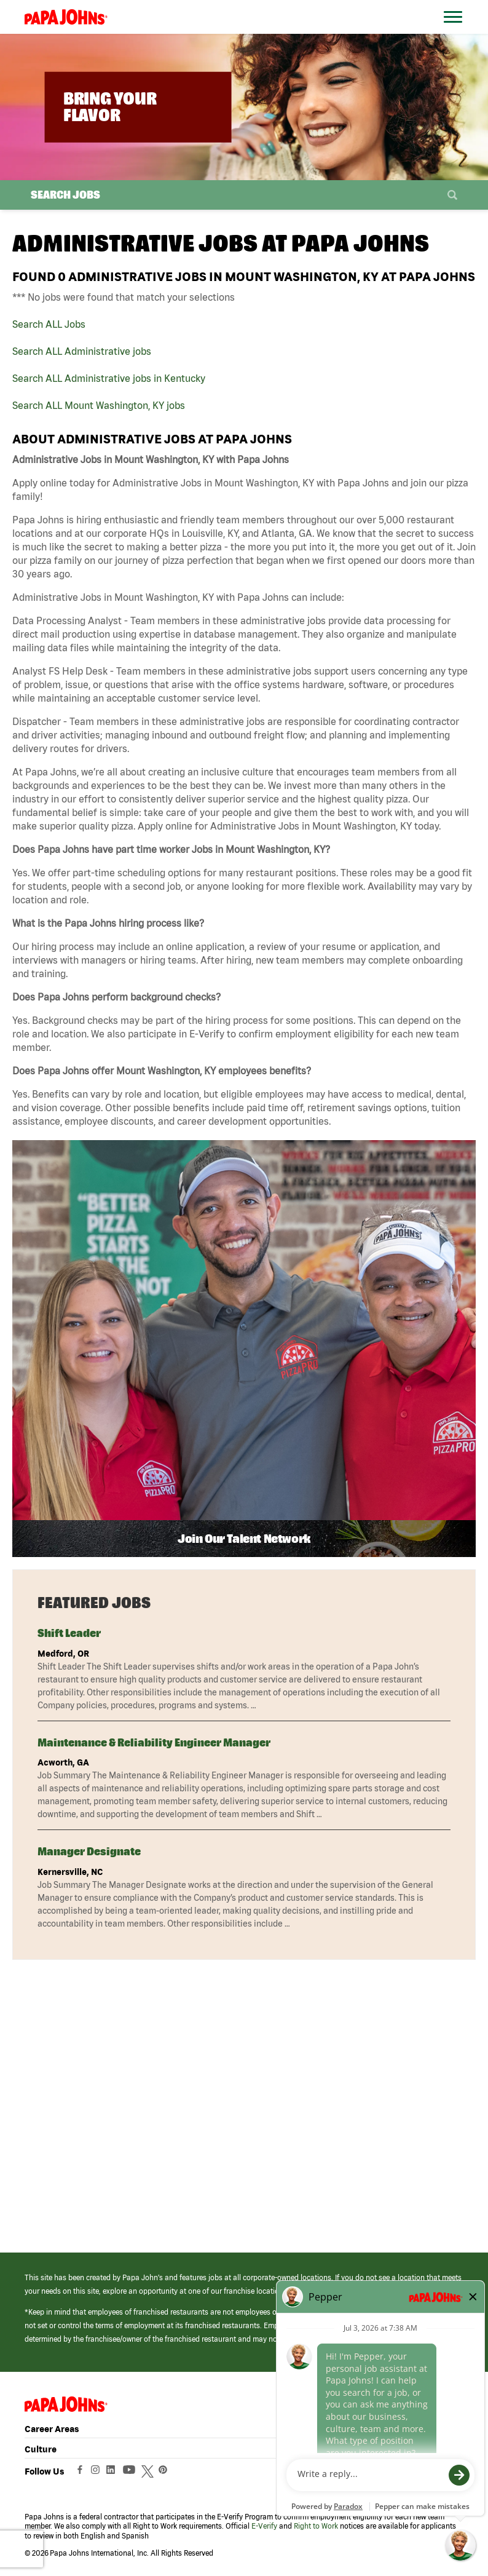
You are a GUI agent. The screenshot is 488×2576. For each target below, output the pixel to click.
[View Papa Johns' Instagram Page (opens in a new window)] (96, 2472)
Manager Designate (89, 1851)
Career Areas (52, 2429)
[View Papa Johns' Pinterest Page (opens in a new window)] (166, 2472)
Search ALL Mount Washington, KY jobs (98, 405)
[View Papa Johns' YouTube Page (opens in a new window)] (132, 2472)
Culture (41, 2449)
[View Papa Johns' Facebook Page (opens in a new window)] (81, 2472)
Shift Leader (69, 1633)
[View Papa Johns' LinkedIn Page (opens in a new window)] (113, 2472)
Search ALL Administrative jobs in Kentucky (108, 378)
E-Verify (264, 2526)
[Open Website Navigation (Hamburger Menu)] (455, 31)
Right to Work (316, 2526)
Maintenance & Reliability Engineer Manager (153, 1742)
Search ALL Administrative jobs (81, 351)
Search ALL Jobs (48, 324)
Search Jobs (65, 194)
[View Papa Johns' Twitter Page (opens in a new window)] (149, 2472)
